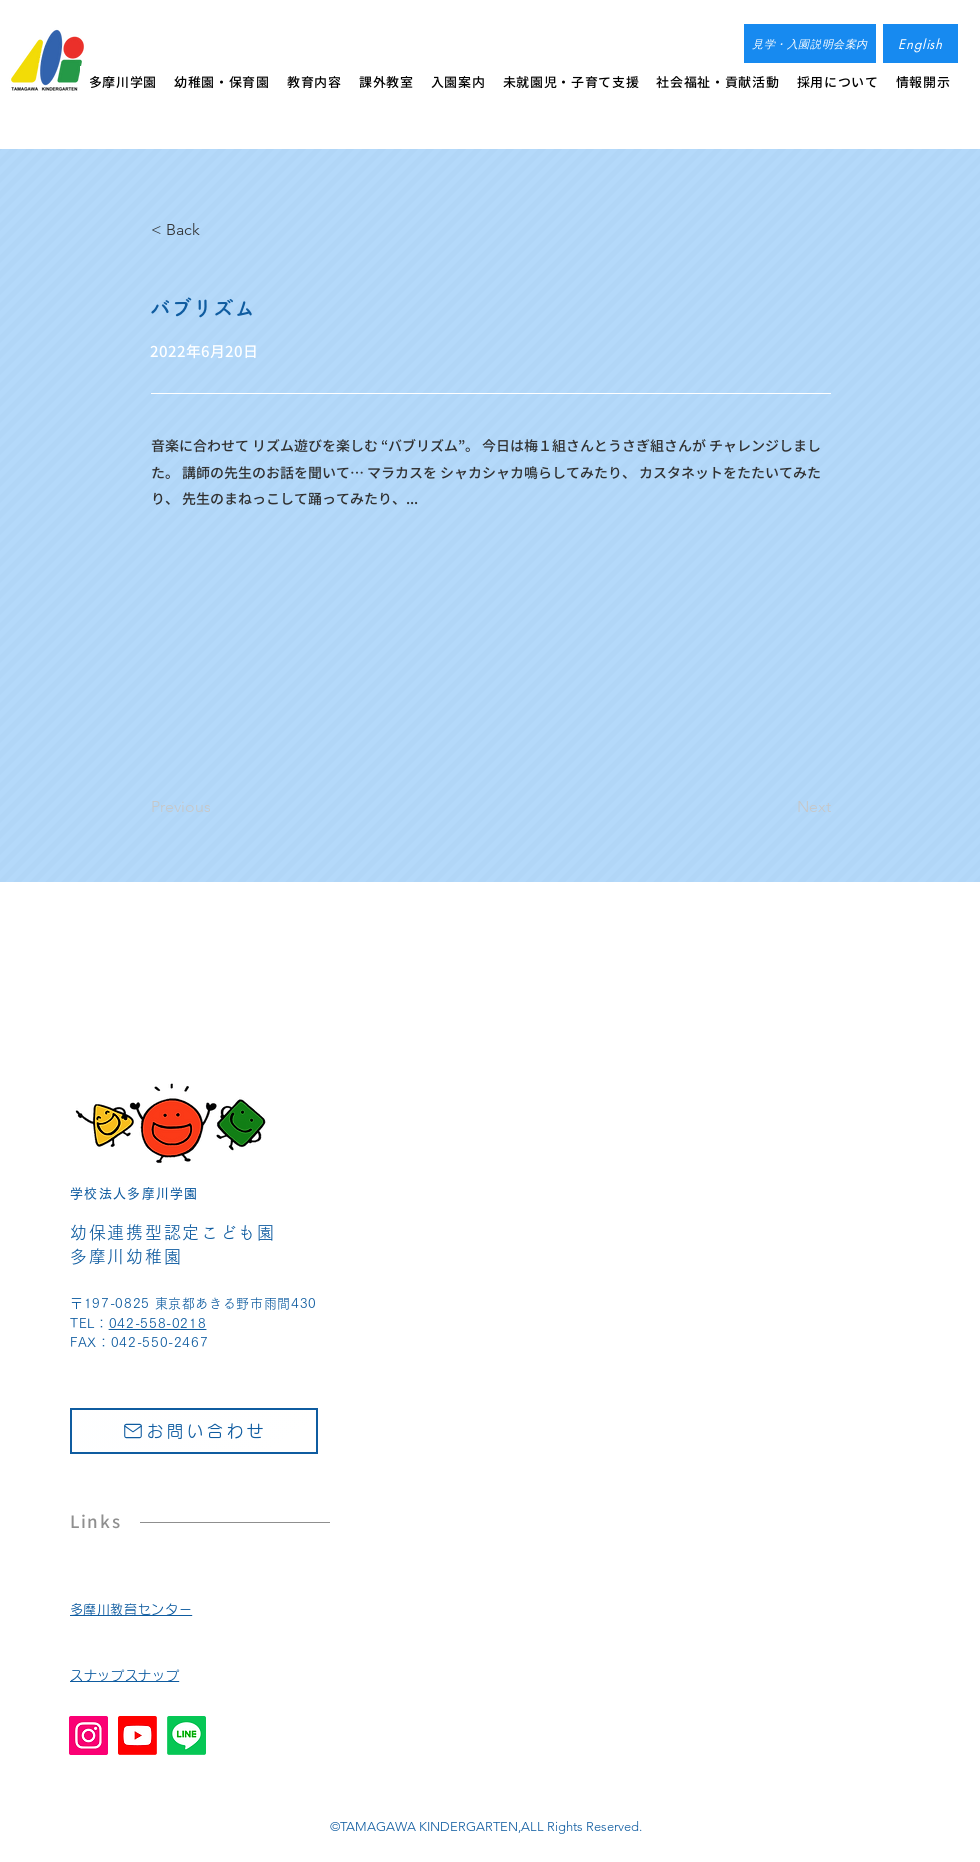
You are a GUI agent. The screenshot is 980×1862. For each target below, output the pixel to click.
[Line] (186, 1735)
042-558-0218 (158, 1323)
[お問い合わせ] (194, 1431)
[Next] (781, 807)
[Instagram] (88, 1735)
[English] (920, 43)
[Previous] (217, 807)
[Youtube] (137, 1735)
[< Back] (217, 230)
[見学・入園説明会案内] (810, 43)
